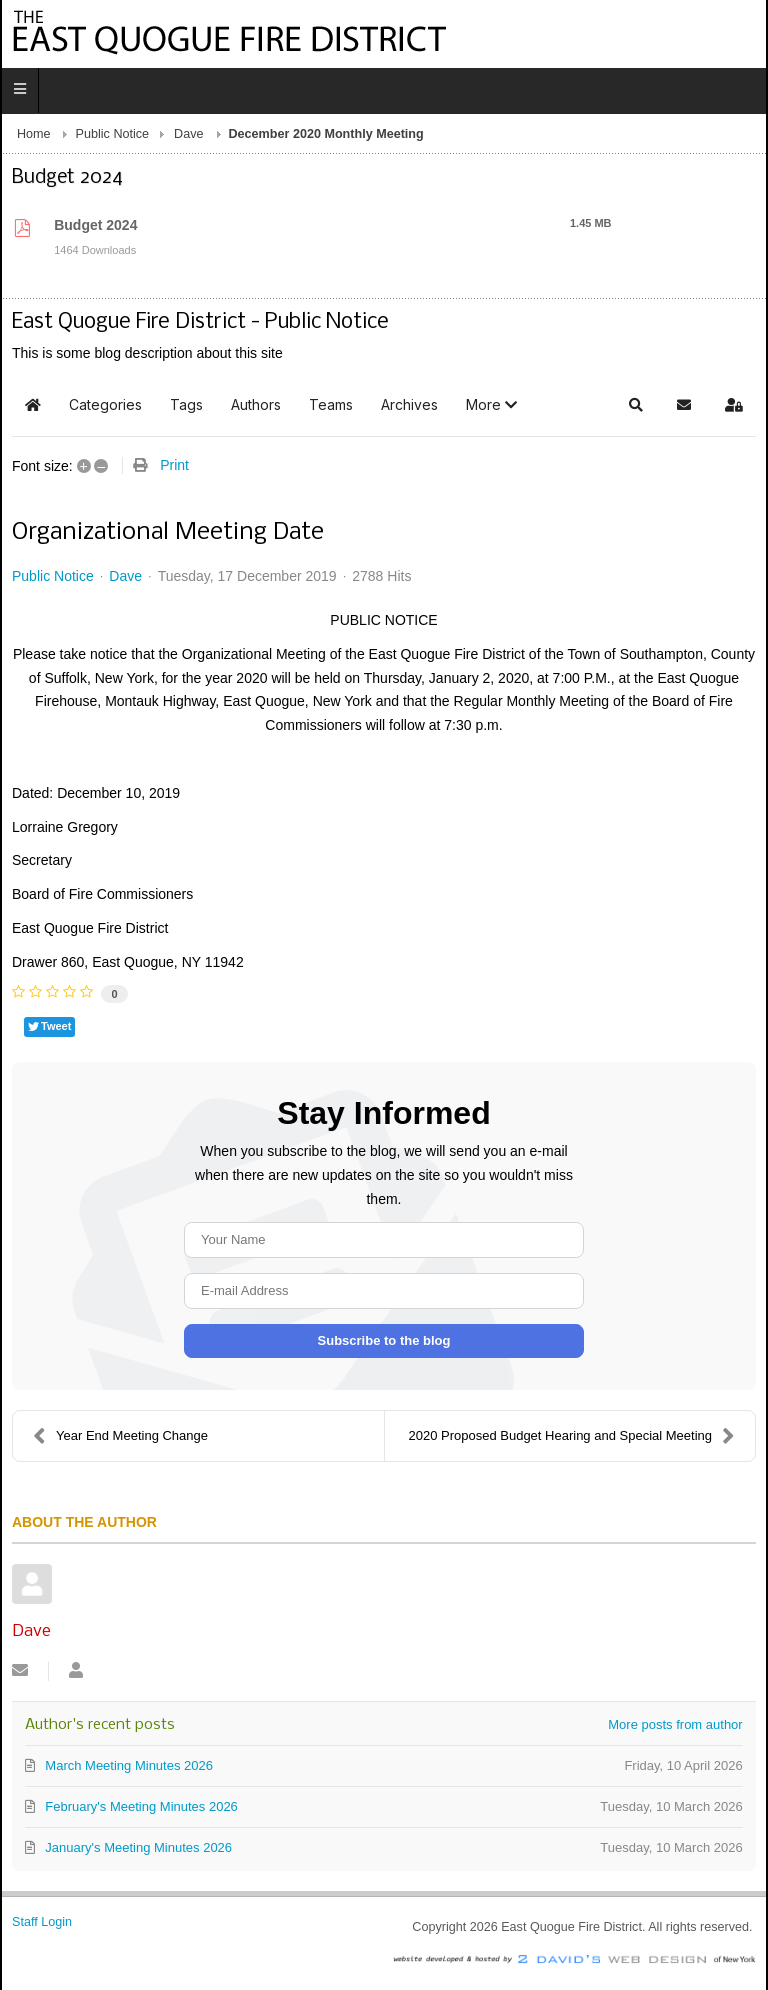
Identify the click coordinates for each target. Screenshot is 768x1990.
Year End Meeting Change (120, 1436)
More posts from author (675, 1724)
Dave (188, 134)
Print (174, 465)
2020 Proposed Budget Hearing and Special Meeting (571, 1436)
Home (34, 134)
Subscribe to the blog (384, 1340)
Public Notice (113, 134)
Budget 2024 (95, 225)
